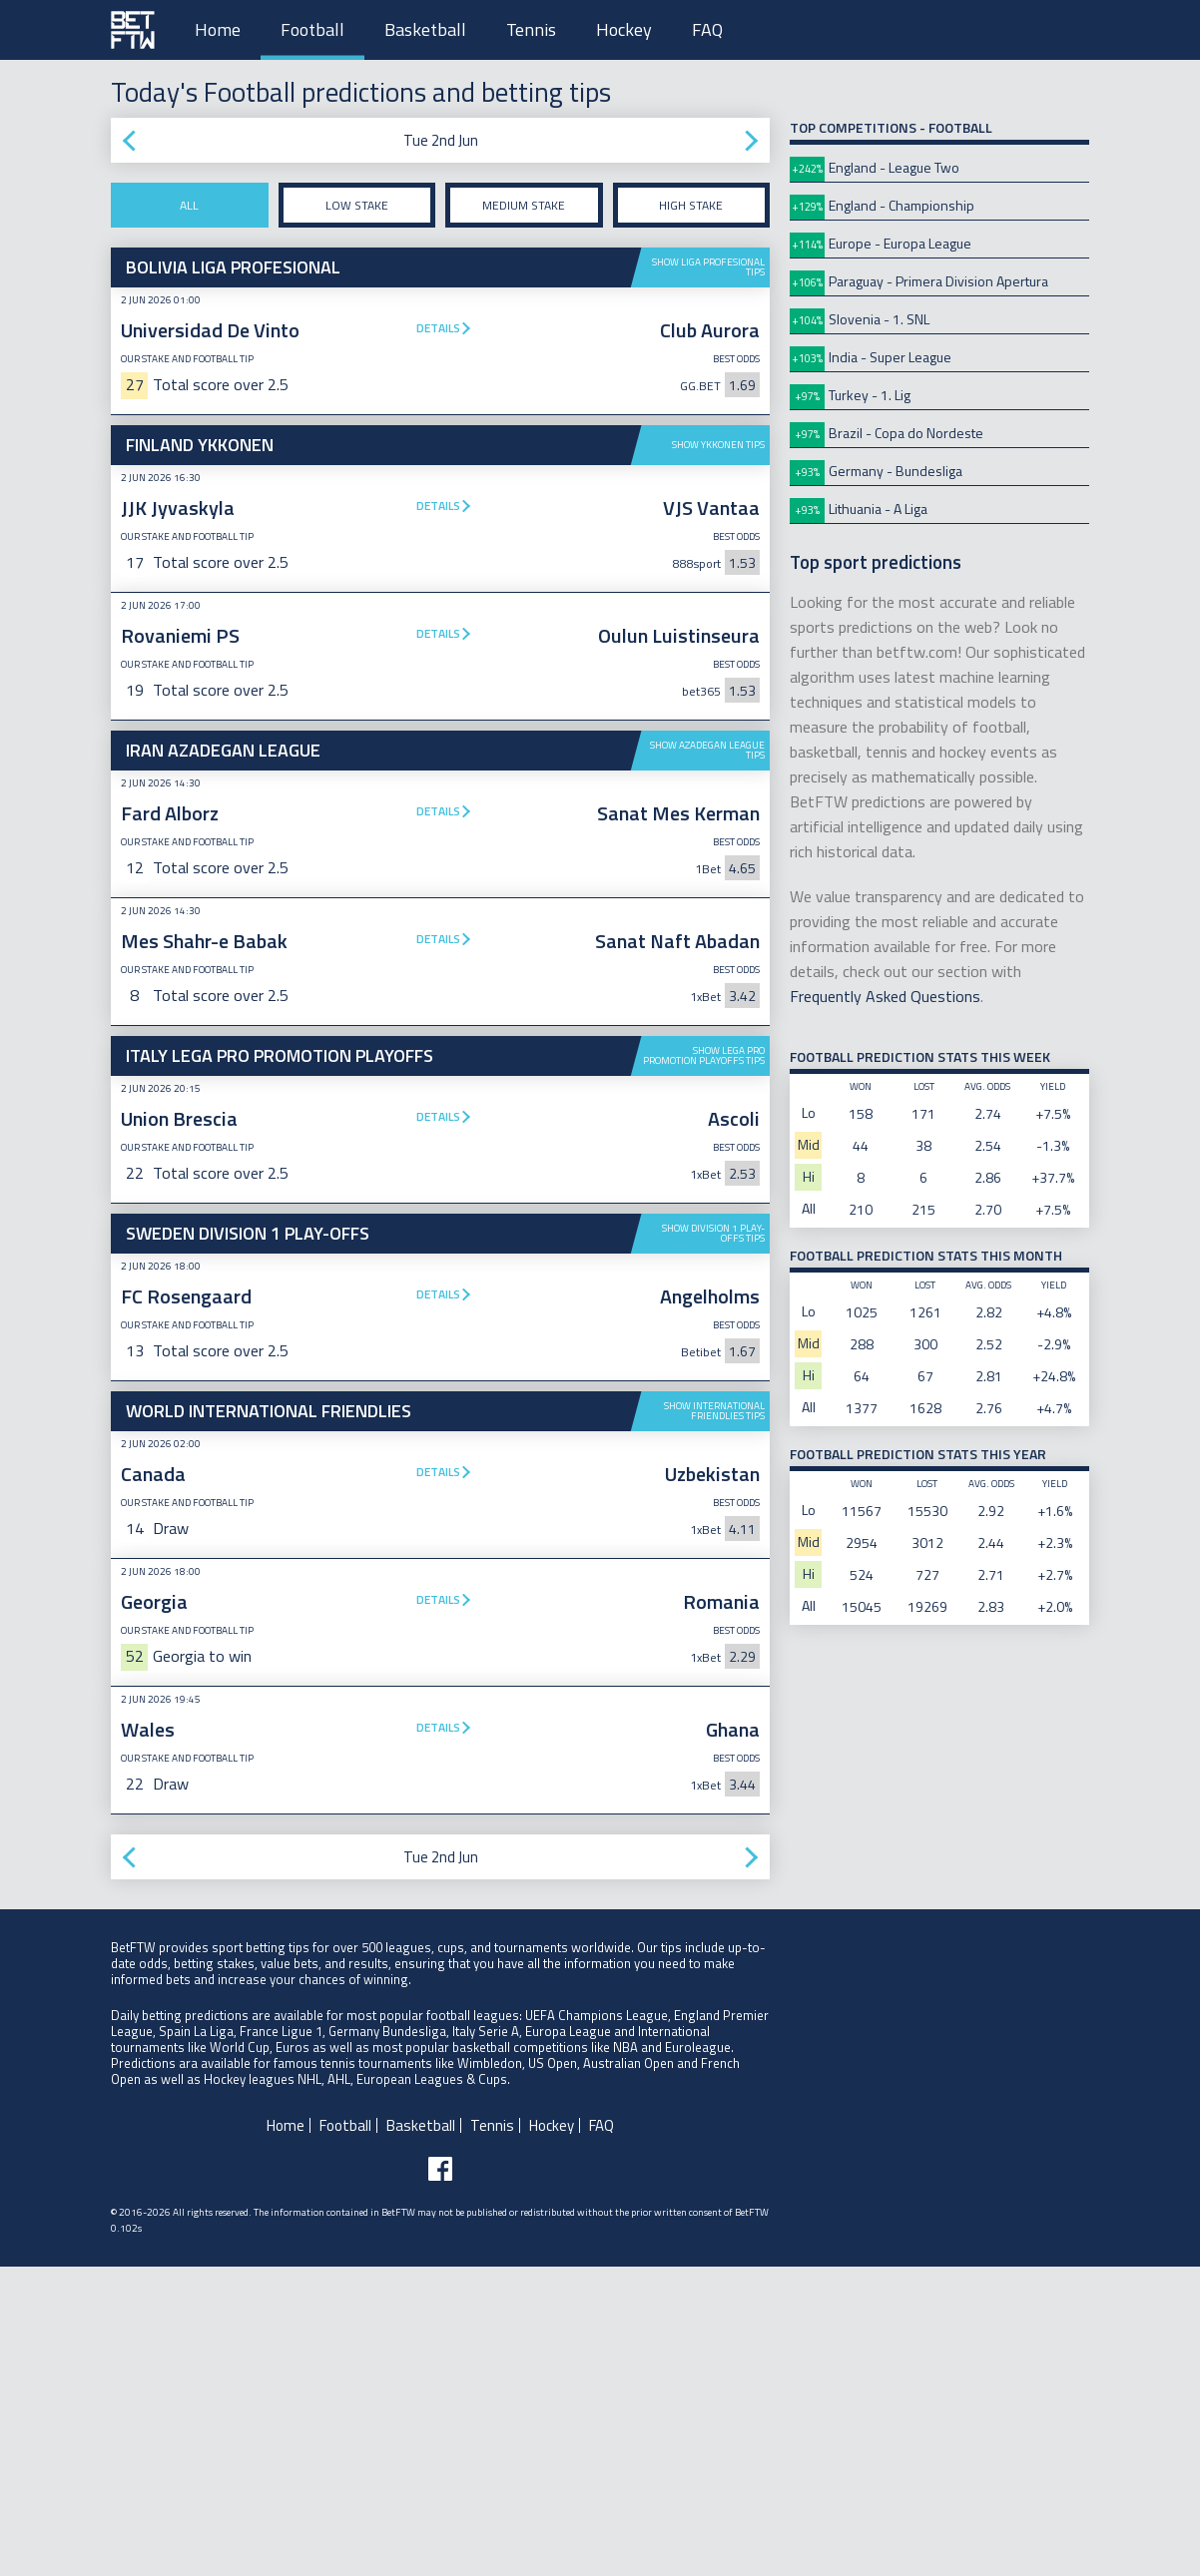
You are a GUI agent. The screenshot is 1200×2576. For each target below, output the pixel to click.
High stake (691, 205)
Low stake (356, 205)
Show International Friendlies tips (714, 1720)
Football (312, 29)
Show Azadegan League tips (707, 750)
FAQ (707, 29)
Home (218, 29)
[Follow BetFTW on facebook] (440, 2478)
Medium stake (523, 205)
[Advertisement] (440, 1541)
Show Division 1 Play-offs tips (713, 1233)
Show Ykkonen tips (718, 444)
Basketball (425, 29)
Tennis (531, 29)
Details (438, 327)
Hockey (624, 29)
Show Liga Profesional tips (708, 267)
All (189, 205)
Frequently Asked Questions (885, 996)
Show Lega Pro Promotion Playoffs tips (704, 1055)
